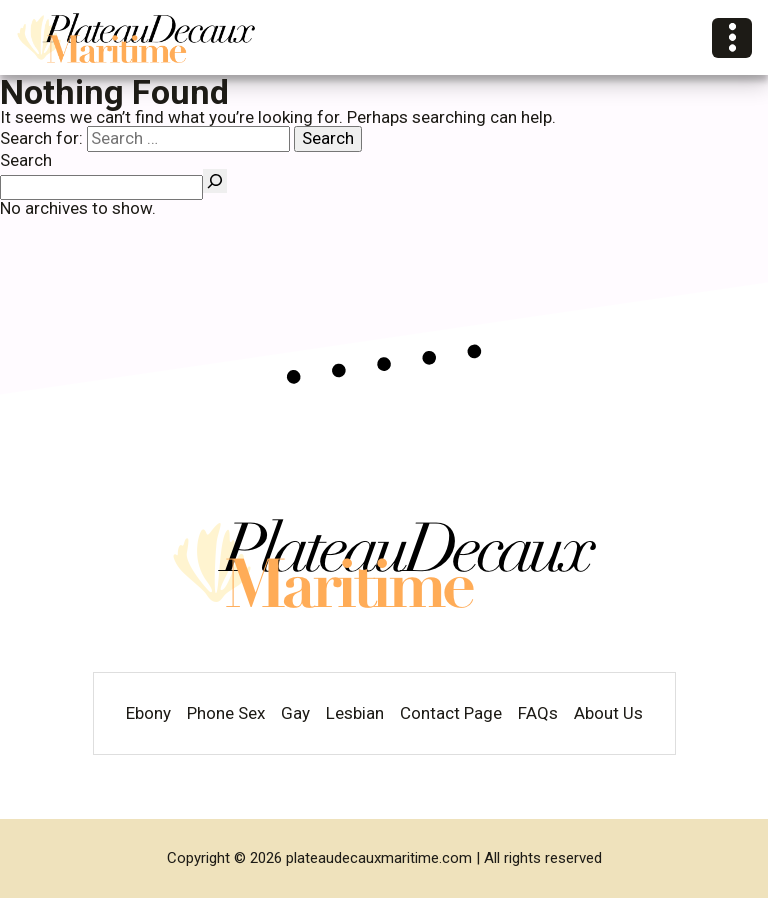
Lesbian (355, 713)
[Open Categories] (732, 38)
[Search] (215, 181)
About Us (608, 713)
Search (26, 160)
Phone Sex (226, 713)
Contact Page (451, 713)
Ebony (148, 713)
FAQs (538, 713)
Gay (295, 713)
